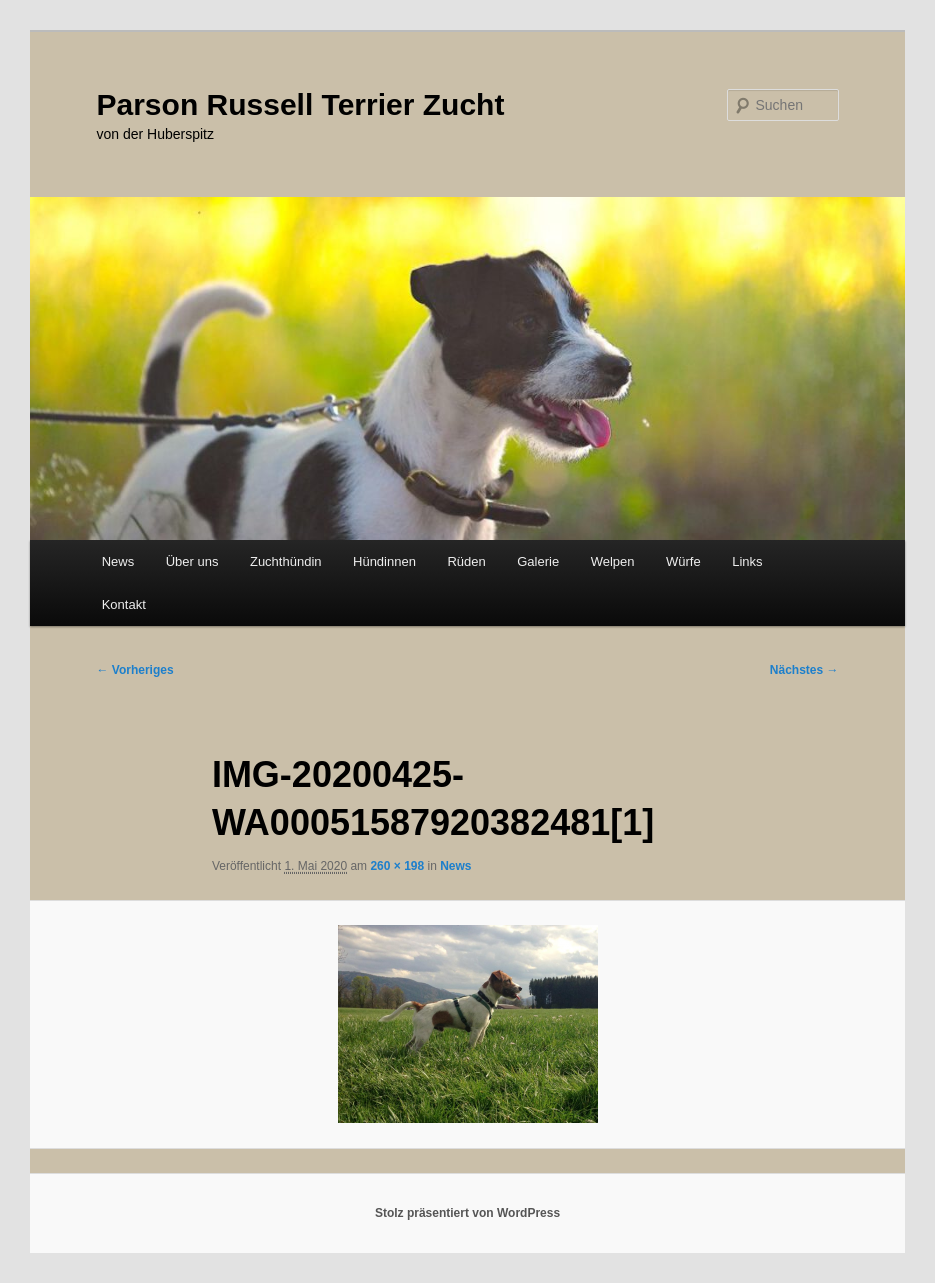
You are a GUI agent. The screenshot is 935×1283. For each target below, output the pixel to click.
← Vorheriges (135, 670)
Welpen (613, 561)
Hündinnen (384, 561)
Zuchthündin (286, 561)
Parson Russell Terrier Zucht (301, 104)
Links (747, 561)
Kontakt (124, 604)
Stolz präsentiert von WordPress (467, 1213)
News (118, 561)
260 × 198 (397, 866)
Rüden (466, 561)
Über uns (192, 561)
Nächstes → (804, 670)
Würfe (683, 561)
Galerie (538, 561)
